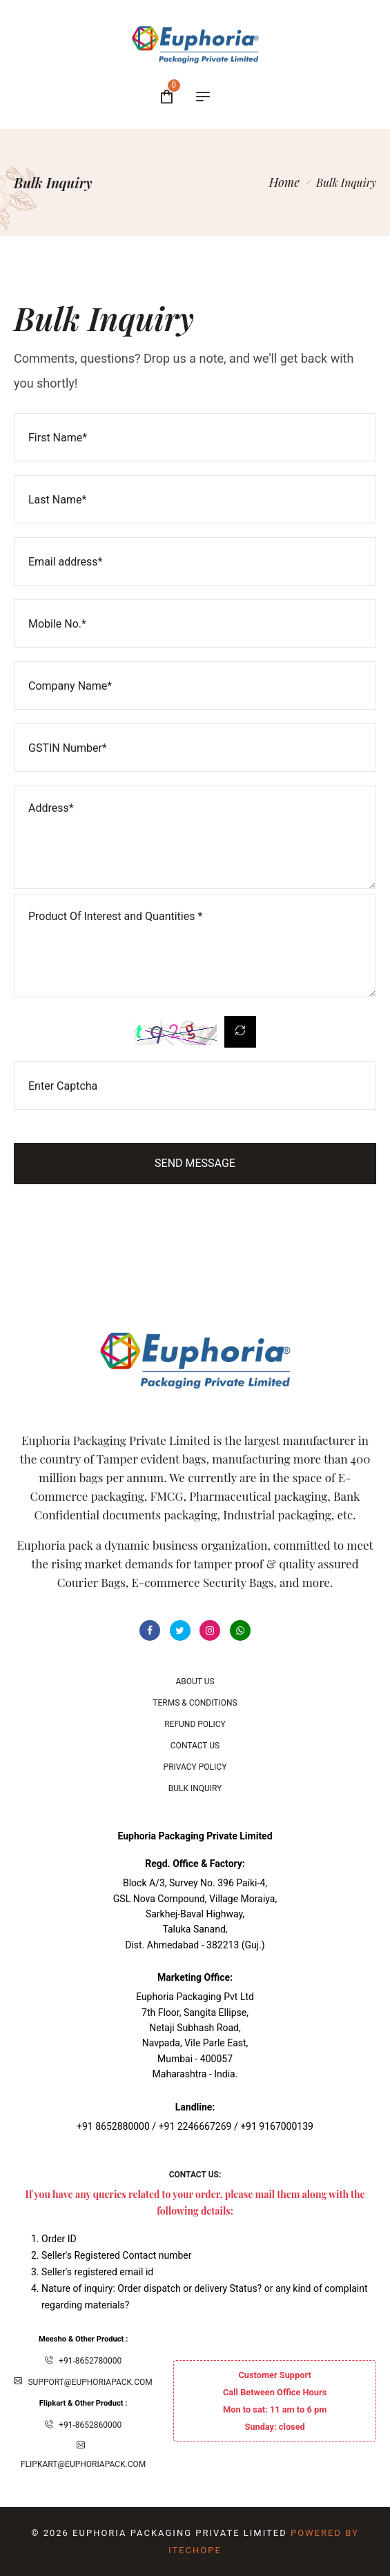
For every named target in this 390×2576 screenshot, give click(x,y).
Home (284, 182)
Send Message (195, 1163)
